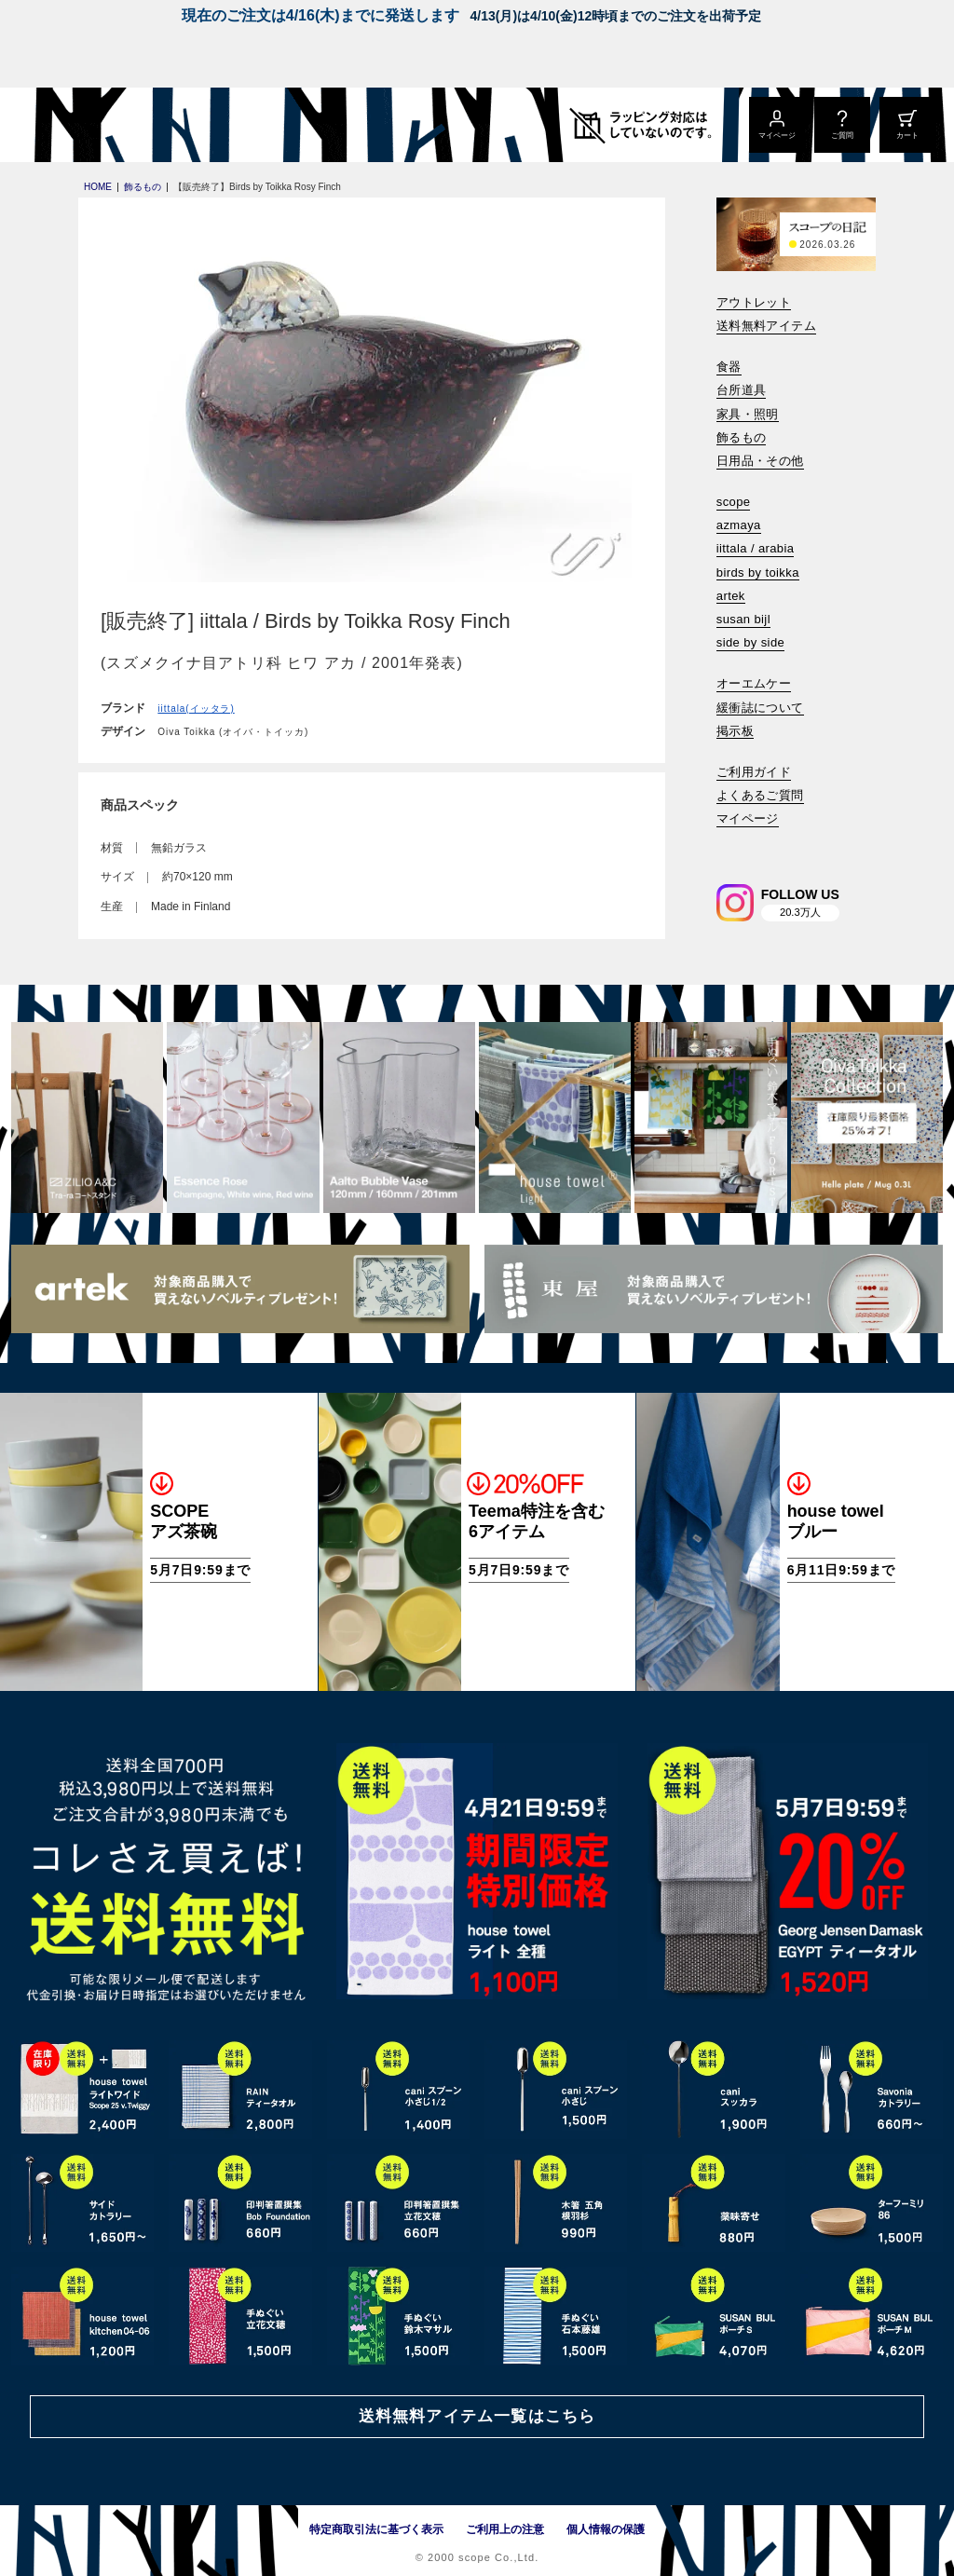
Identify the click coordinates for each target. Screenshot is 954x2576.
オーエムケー (753, 683)
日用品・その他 (760, 461)
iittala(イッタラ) (195, 708)
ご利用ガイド (753, 772)
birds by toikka (757, 572)
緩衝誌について (760, 708)
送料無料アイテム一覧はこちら (477, 2416)
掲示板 (735, 731)
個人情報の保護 (605, 2529)
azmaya (738, 525)
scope (733, 502)
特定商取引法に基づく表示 (376, 2529)
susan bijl (743, 619)
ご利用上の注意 (505, 2529)
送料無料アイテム (766, 326)
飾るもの (741, 437)
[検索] (729, 844)
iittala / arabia (755, 548)
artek (730, 596)
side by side (750, 642)
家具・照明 (747, 414)
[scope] (156, 125)
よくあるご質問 (760, 795)
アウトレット (753, 302)
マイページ (747, 818)
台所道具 (741, 390)
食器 (729, 367)
